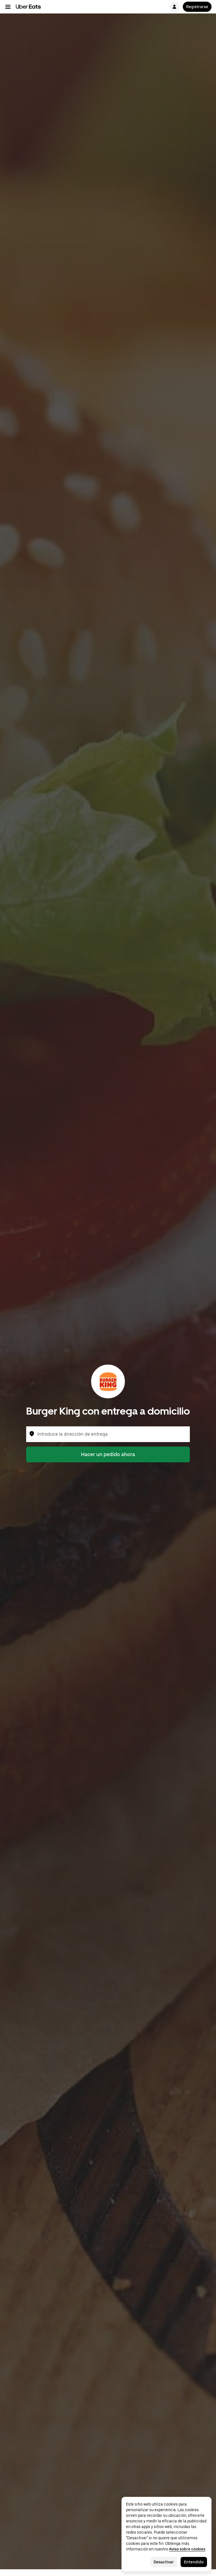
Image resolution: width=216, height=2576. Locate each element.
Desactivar (164, 2562)
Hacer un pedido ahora (108, 1454)
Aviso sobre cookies (187, 2549)
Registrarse (197, 6)
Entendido (194, 2562)
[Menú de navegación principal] (8, 7)
